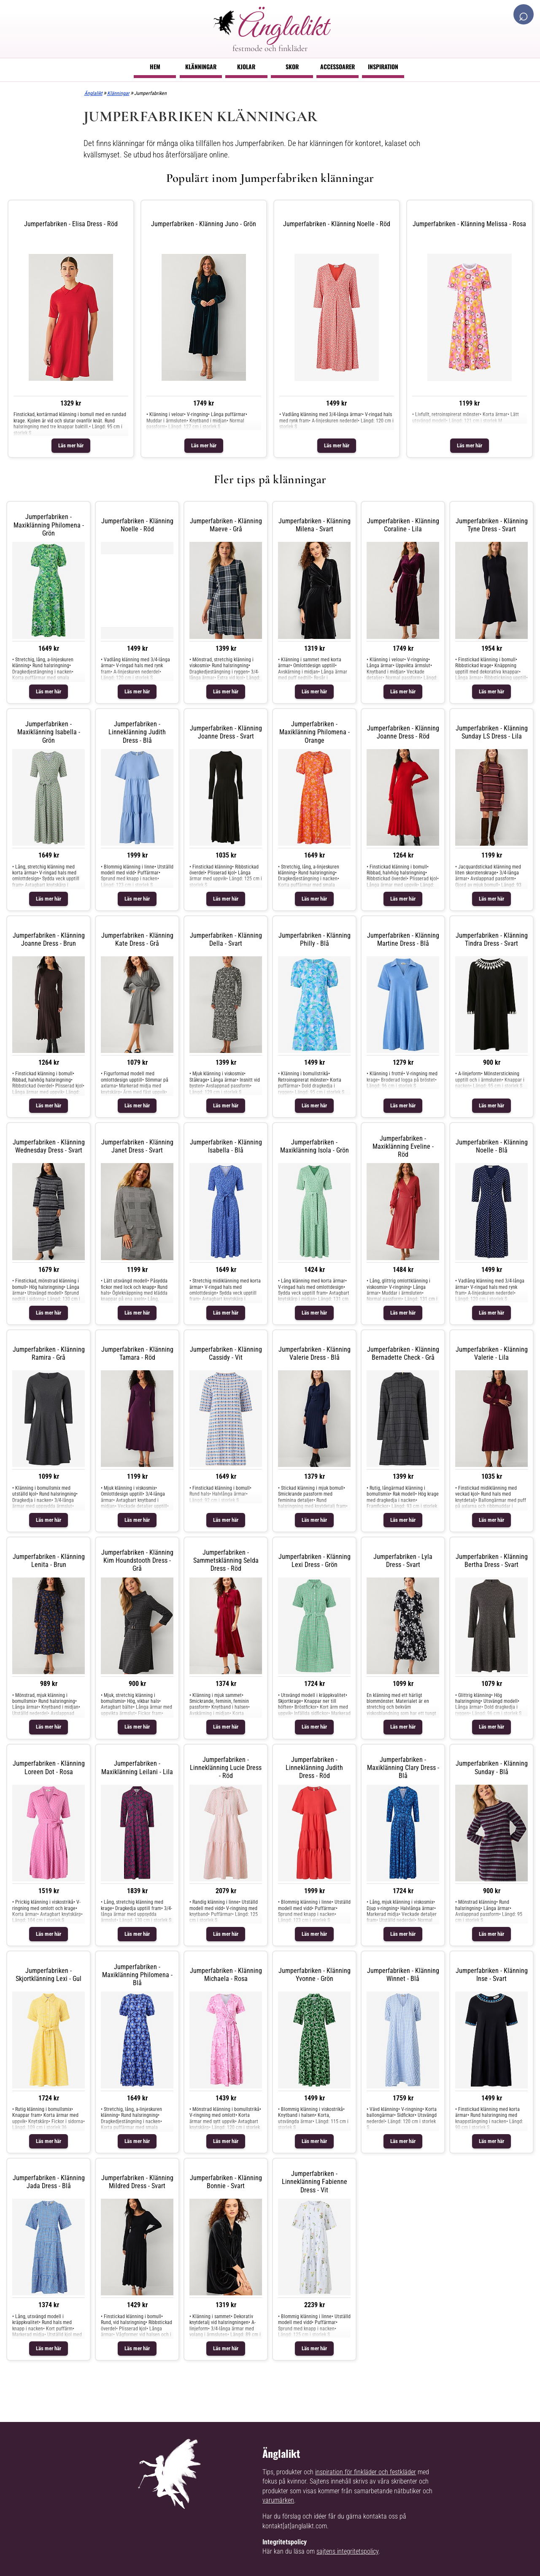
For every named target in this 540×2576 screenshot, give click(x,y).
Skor (292, 66)
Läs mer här (71, 445)
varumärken (278, 2500)
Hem (155, 66)
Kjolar (246, 66)
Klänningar (200, 66)
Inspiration (383, 66)
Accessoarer (337, 66)
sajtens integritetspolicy (347, 2551)
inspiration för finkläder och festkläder (365, 2472)
